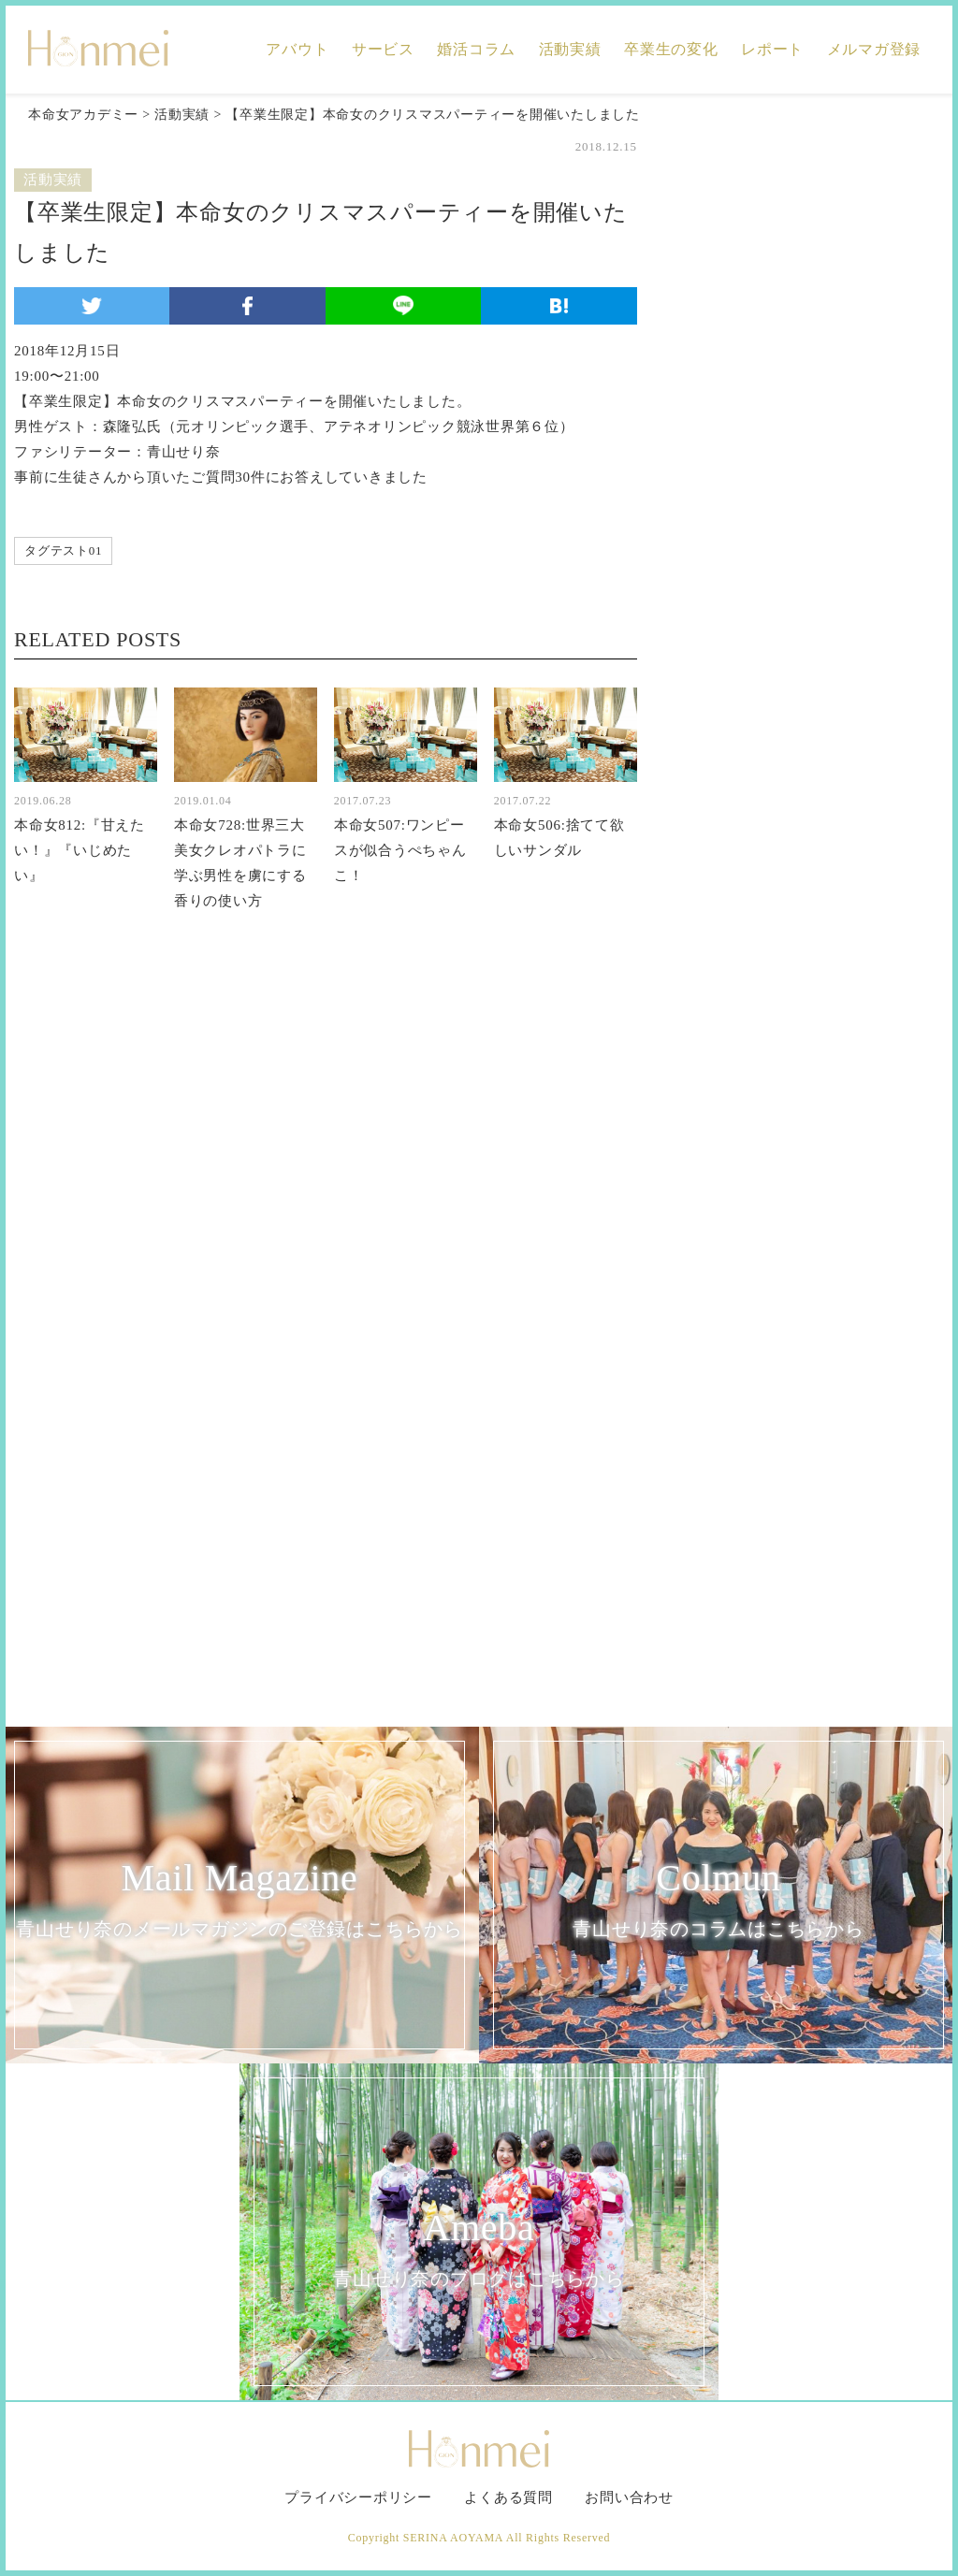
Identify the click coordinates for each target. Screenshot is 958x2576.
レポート (772, 49)
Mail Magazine (239, 1901)
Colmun (718, 1901)
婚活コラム (476, 49)
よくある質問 (508, 2497)
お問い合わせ (629, 2497)
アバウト (297, 49)
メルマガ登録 (874, 49)
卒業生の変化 (671, 49)
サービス (383, 49)
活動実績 (570, 49)
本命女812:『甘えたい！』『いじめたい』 (79, 850)
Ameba (479, 2251)
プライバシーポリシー (358, 2497)
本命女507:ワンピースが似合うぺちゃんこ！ (400, 850)
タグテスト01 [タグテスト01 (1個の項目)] (63, 550)
